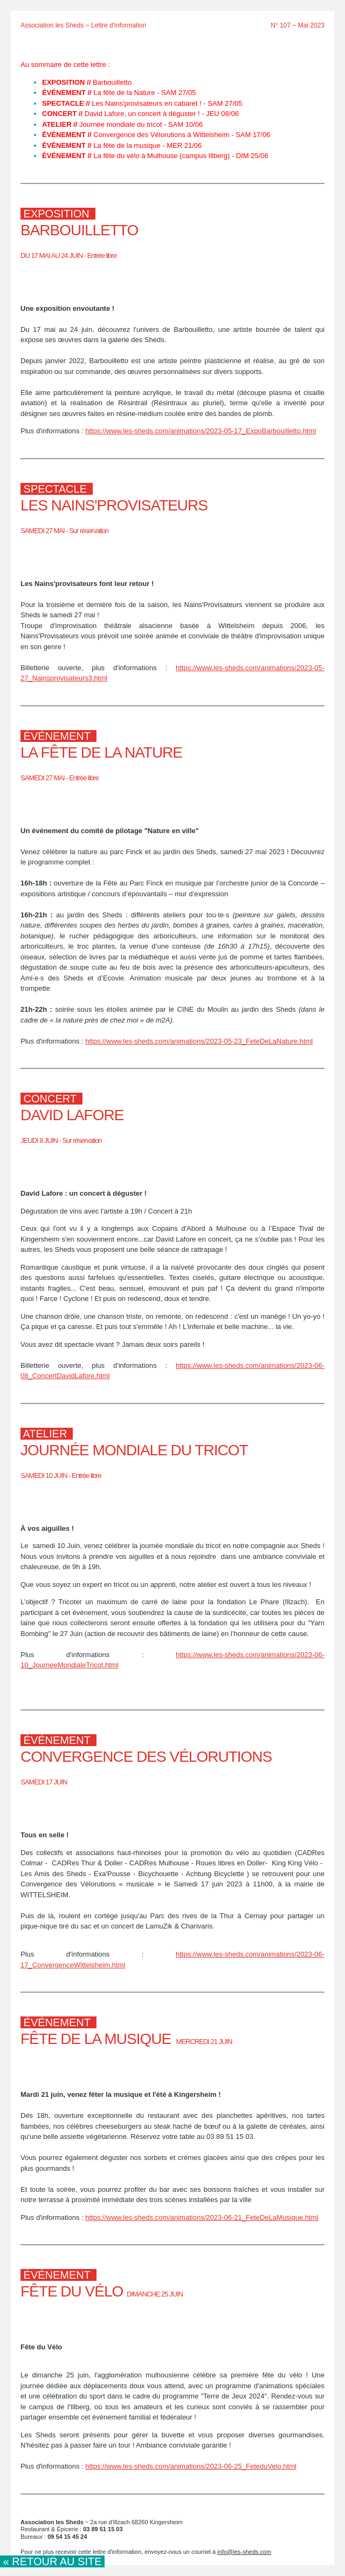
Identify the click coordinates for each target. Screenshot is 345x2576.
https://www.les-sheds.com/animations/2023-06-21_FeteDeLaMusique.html (201, 2217)
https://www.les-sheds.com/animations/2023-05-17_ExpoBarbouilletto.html (200, 431)
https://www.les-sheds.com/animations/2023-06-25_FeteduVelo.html (190, 2466)
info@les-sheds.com (244, 2551)
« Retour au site (52, 2561)
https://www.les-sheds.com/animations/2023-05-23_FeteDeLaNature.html (199, 1041)
